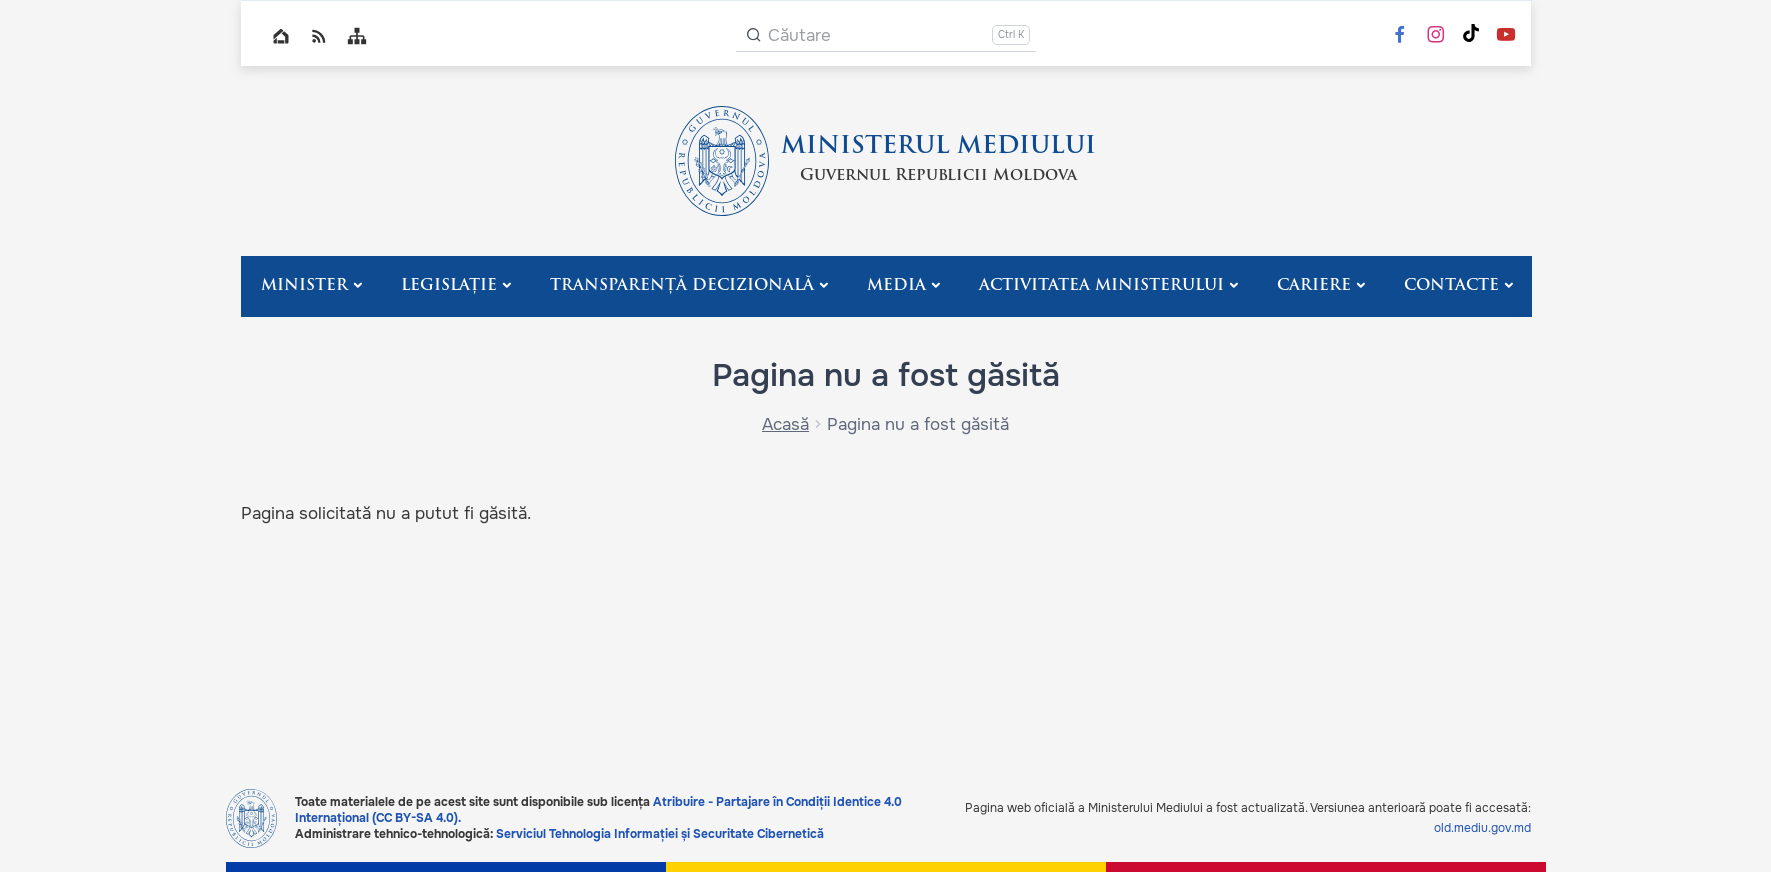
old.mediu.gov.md (1482, 828)
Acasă (785, 424)
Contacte (1451, 286)
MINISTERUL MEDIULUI (938, 147)
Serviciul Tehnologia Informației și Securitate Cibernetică (660, 834)
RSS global (319, 36)
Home (281, 36)
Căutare (799, 35)
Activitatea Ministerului (1101, 286)
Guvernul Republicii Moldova (938, 176)
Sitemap (357, 36)
